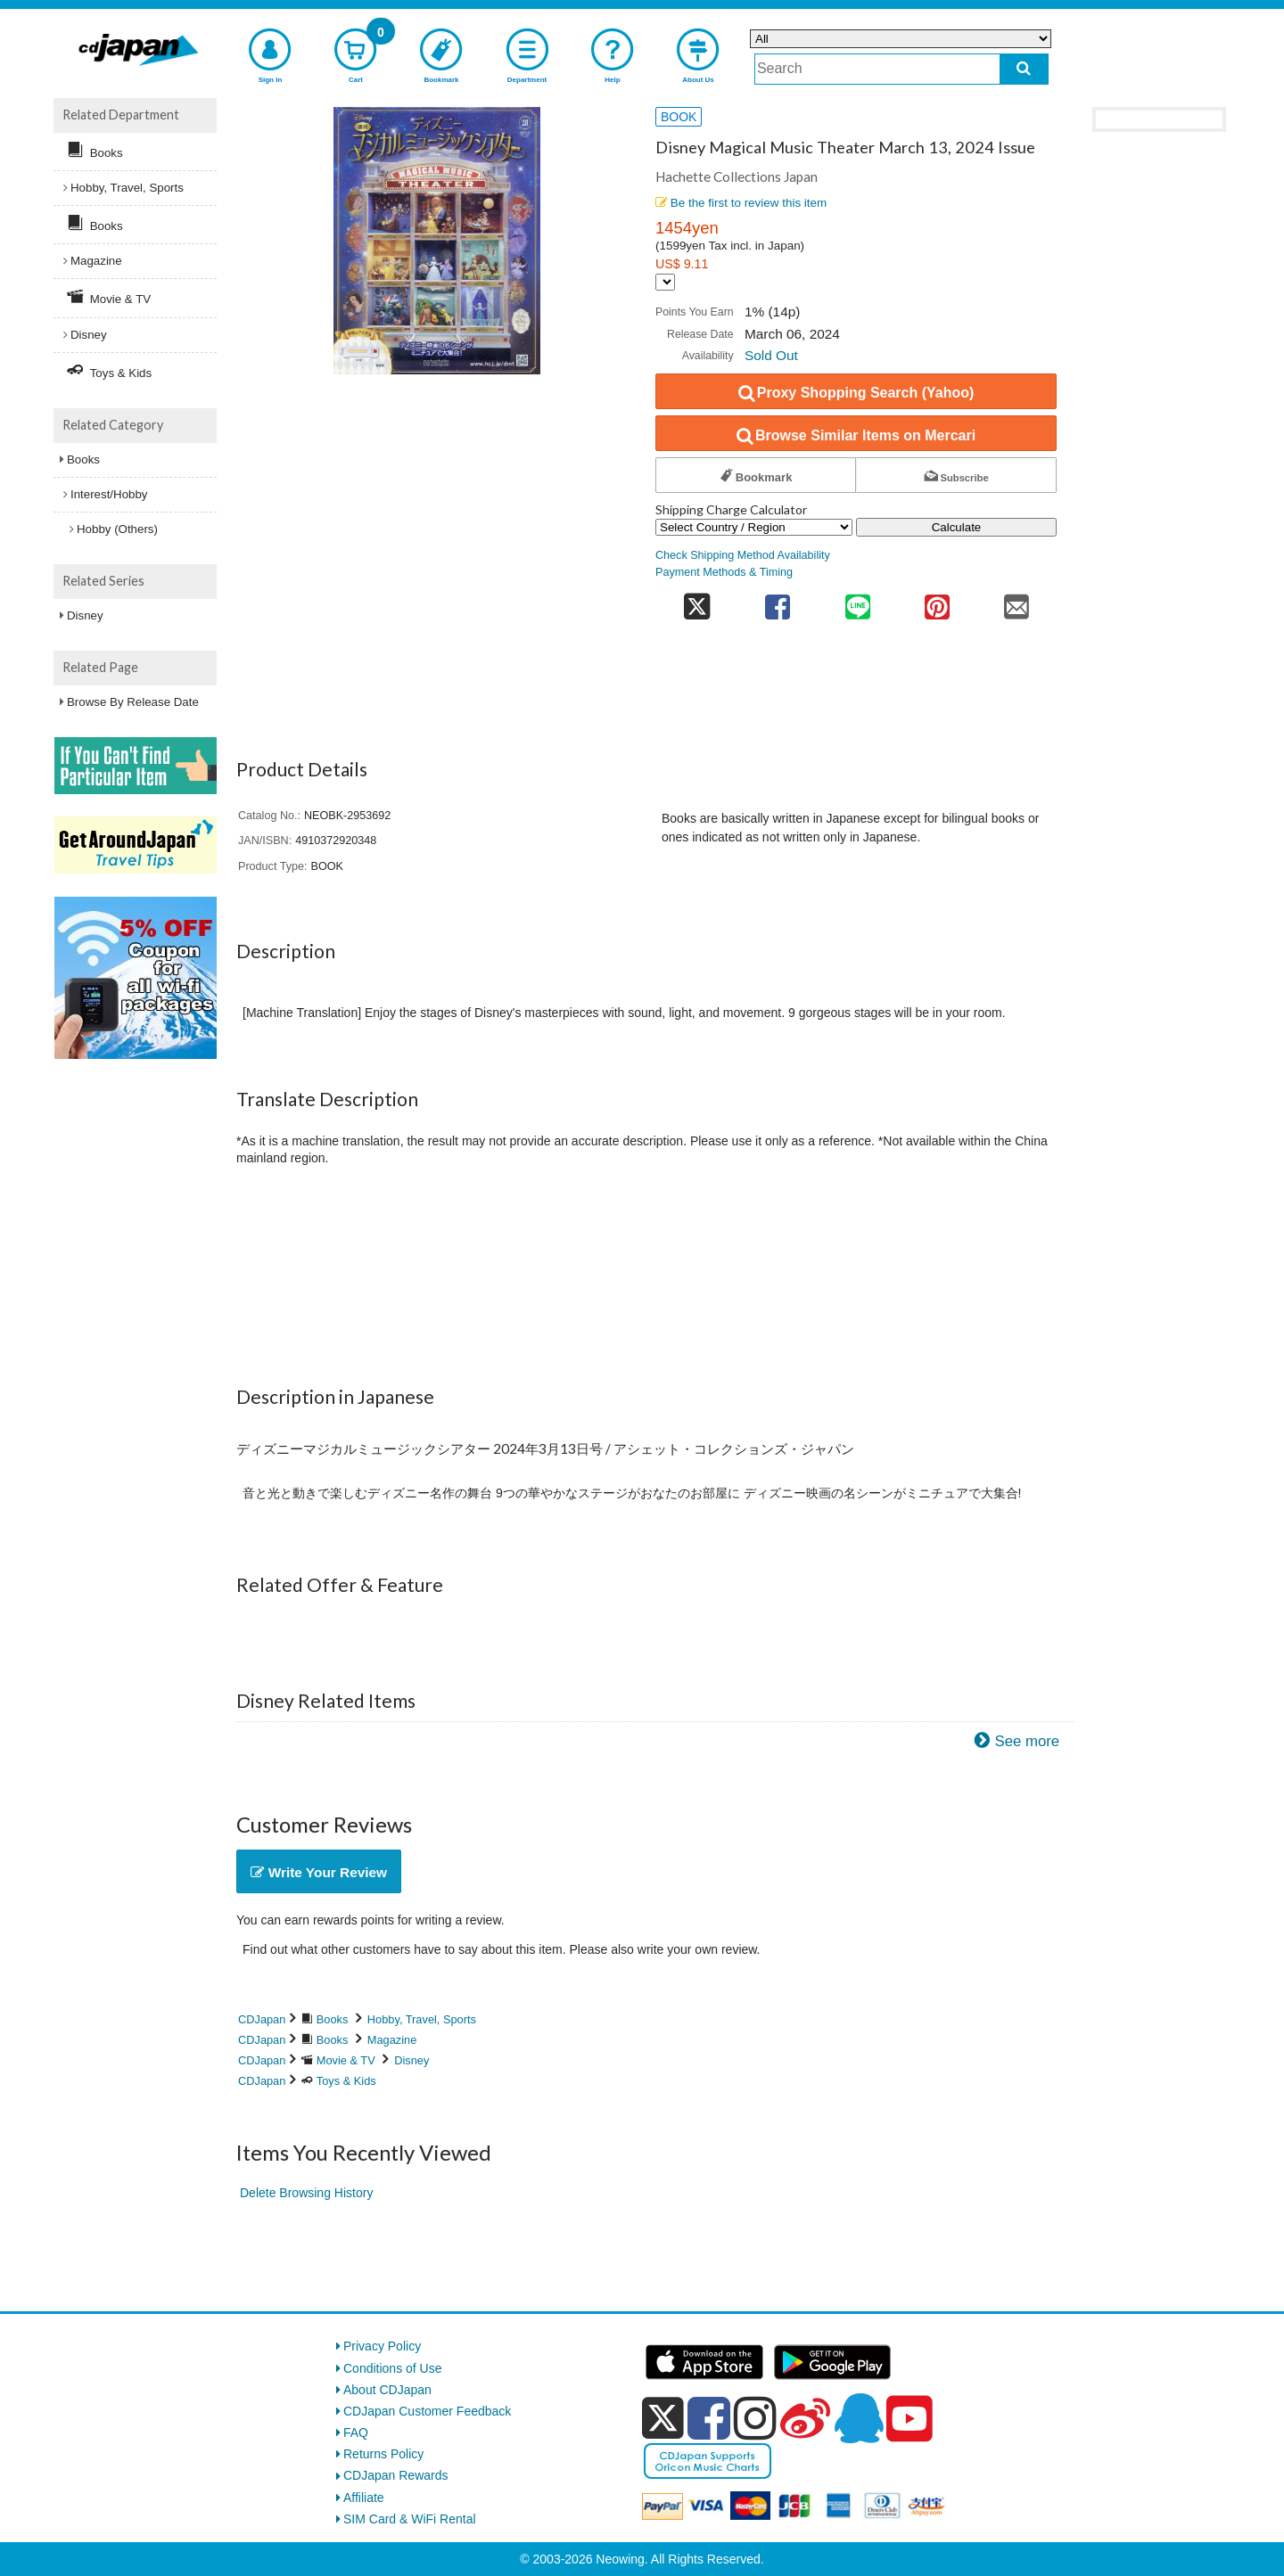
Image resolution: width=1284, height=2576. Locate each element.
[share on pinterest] (936, 601)
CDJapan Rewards (396, 2475)
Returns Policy (383, 2454)
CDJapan (261, 2019)
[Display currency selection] (665, 282)
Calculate (957, 527)
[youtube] (909, 2419)
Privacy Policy (382, 2346)
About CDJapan (387, 2390)
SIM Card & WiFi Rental (409, 2519)
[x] (663, 2418)
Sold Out (771, 355)
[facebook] (708, 2418)
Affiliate (363, 2497)
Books (333, 2019)
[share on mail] (1017, 601)
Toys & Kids (346, 2081)
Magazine (392, 2040)
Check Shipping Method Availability (742, 555)
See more (1026, 1741)
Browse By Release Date (133, 702)
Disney (411, 2060)
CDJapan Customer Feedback (427, 2411)
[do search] (1024, 69)
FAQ (355, 2432)
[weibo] (805, 2418)
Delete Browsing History (306, 2193)
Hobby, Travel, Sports (421, 2019)
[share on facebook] (778, 601)
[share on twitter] (696, 601)
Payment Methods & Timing (724, 572)
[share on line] (857, 601)
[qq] (859, 2418)
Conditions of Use (392, 2368)
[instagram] (755, 2418)
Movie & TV (346, 2060)
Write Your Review (319, 1872)
